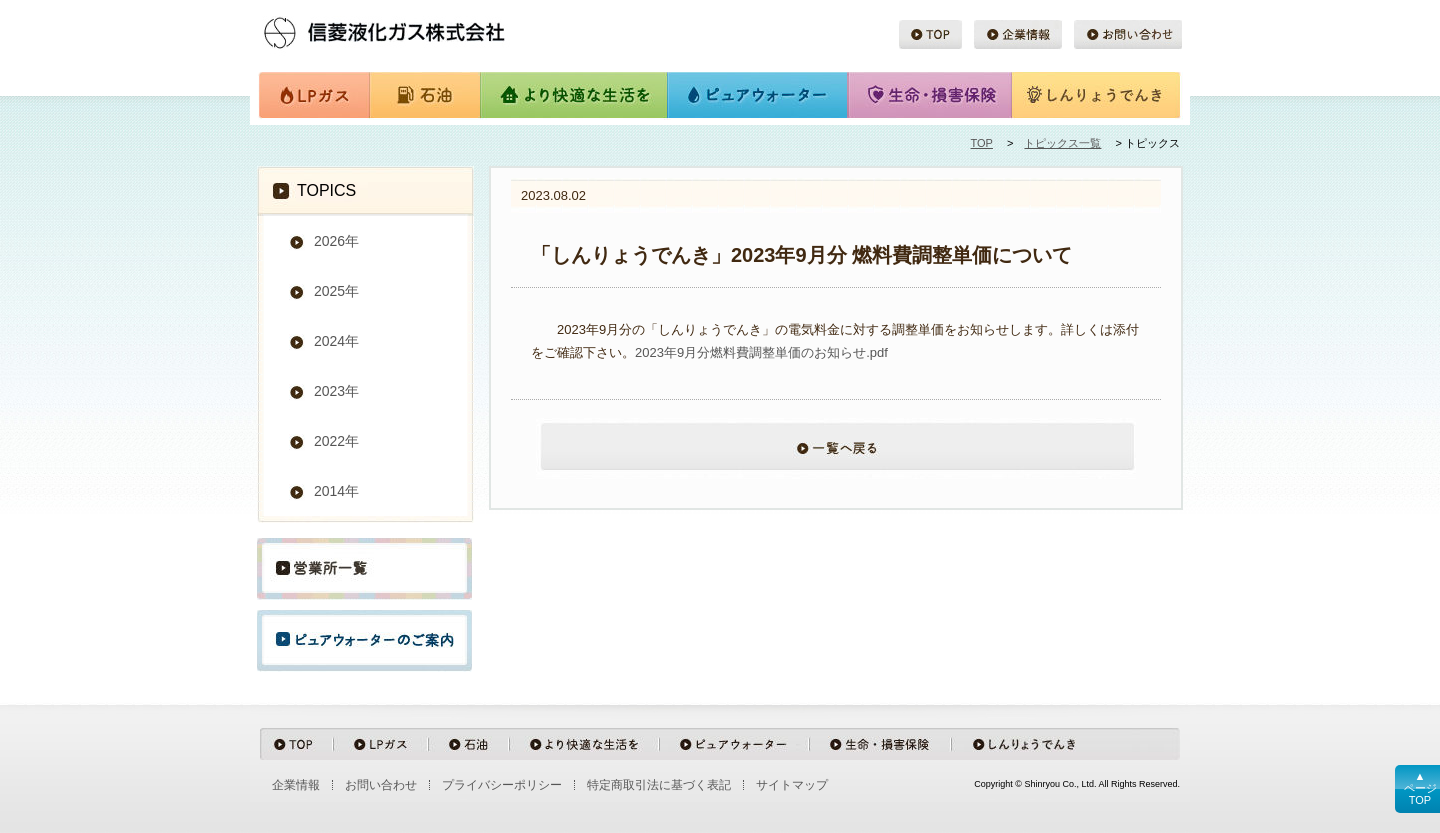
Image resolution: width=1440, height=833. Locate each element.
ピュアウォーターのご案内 (364, 641)
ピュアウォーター (758, 96)
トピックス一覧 (1062, 143)
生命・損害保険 (929, 96)
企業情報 (1018, 35)
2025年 (336, 291)
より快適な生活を (573, 96)
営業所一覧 (364, 569)
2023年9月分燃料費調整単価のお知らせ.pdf (761, 352)
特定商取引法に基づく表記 (659, 785)
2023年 (336, 391)
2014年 (336, 491)
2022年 (336, 441)
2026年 (336, 241)
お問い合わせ (1127, 35)
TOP (931, 35)
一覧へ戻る (836, 458)
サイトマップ (792, 785)
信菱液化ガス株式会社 (414, 29)
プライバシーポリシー (502, 785)
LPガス (313, 96)
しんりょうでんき (1096, 96)
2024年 (336, 341)
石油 (424, 96)
